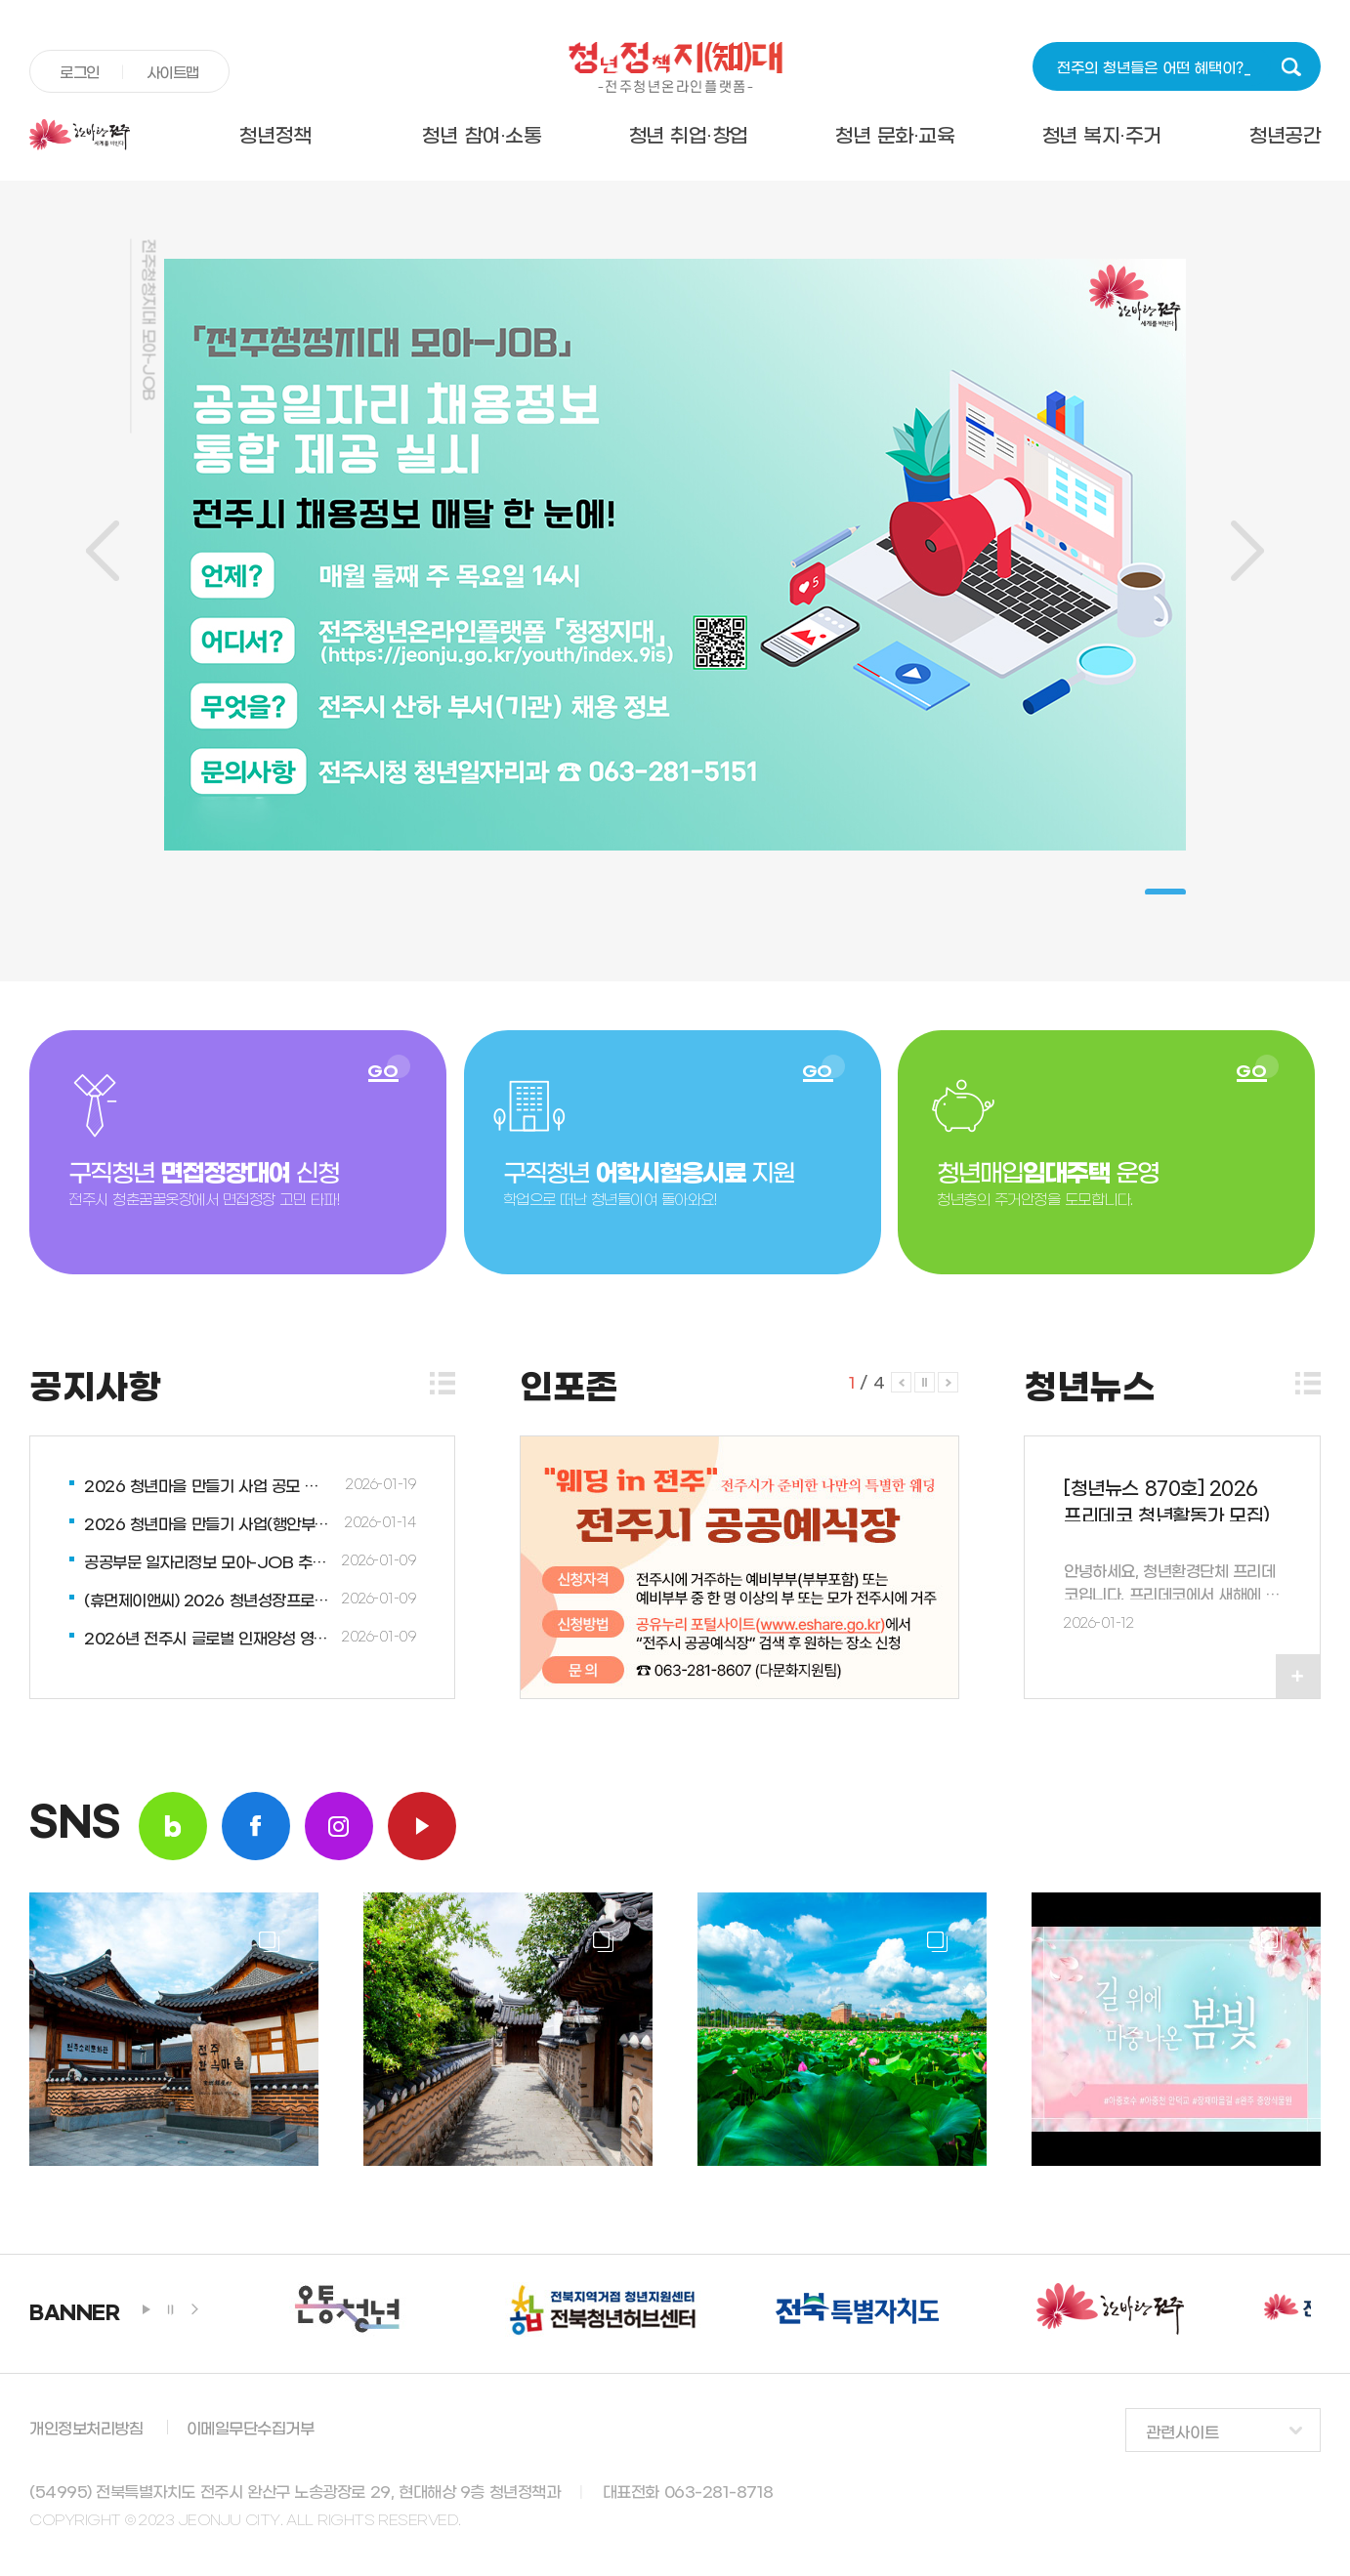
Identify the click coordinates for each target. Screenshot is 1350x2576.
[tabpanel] (675, 555)
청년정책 (274, 136)
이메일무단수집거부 (251, 2429)
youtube (422, 1826)
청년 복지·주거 (1101, 136)
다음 (1247, 550)
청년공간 (1284, 136)
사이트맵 (173, 73)
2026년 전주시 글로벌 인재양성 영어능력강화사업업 (208, 1639)
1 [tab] (1165, 892)
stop (171, 2309)
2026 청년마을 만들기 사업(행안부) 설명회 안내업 (208, 1525)
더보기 (442, 1383)
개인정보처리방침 (86, 2429)
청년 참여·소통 (481, 136)
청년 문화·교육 (894, 136)
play (146, 2309)
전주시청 (100, 134)
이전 (102, 550)
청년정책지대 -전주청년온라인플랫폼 (675, 67)
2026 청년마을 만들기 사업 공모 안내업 (208, 1486)
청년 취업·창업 (688, 136)
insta (339, 1826)
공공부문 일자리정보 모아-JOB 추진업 (208, 1563)
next (195, 2309)
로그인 (80, 73)
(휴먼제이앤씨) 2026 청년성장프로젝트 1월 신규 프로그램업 (208, 1601)
